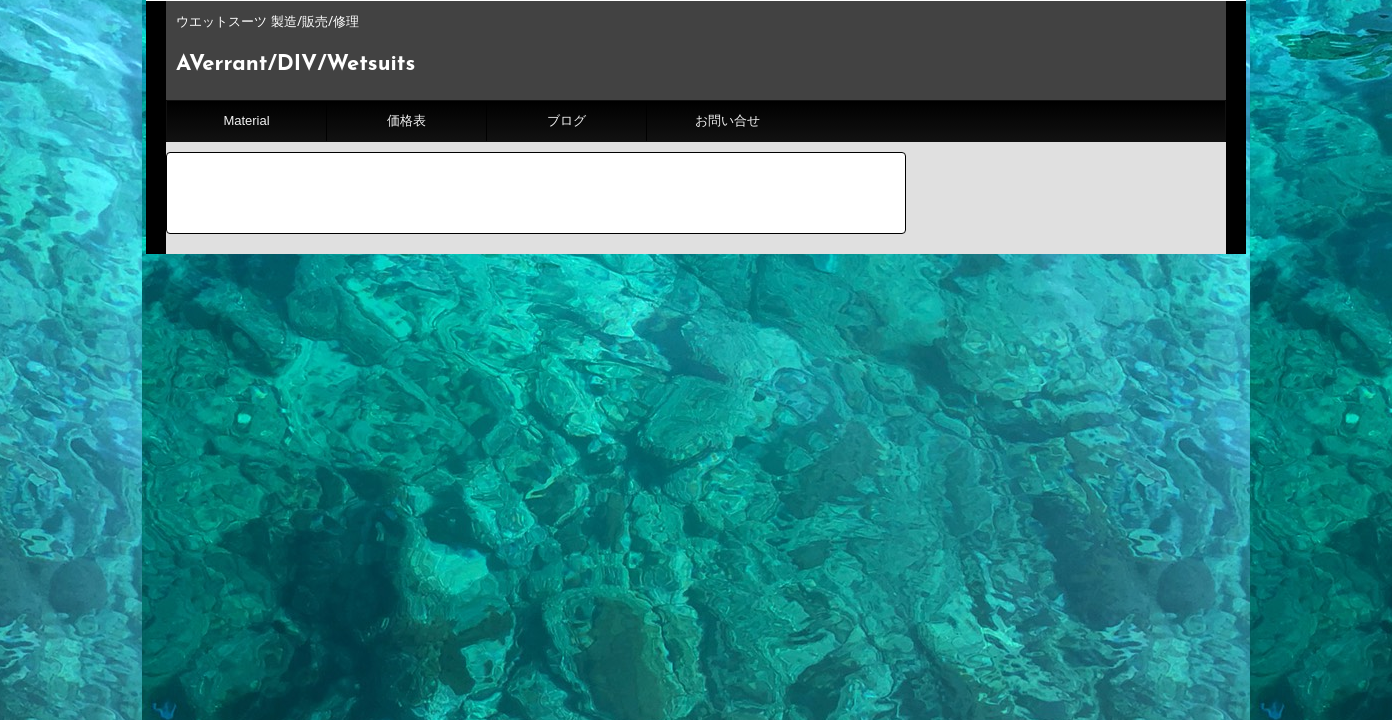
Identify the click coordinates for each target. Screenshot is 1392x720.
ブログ (566, 120)
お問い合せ (727, 120)
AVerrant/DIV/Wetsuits (295, 64)
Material (246, 120)
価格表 (406, 120)
